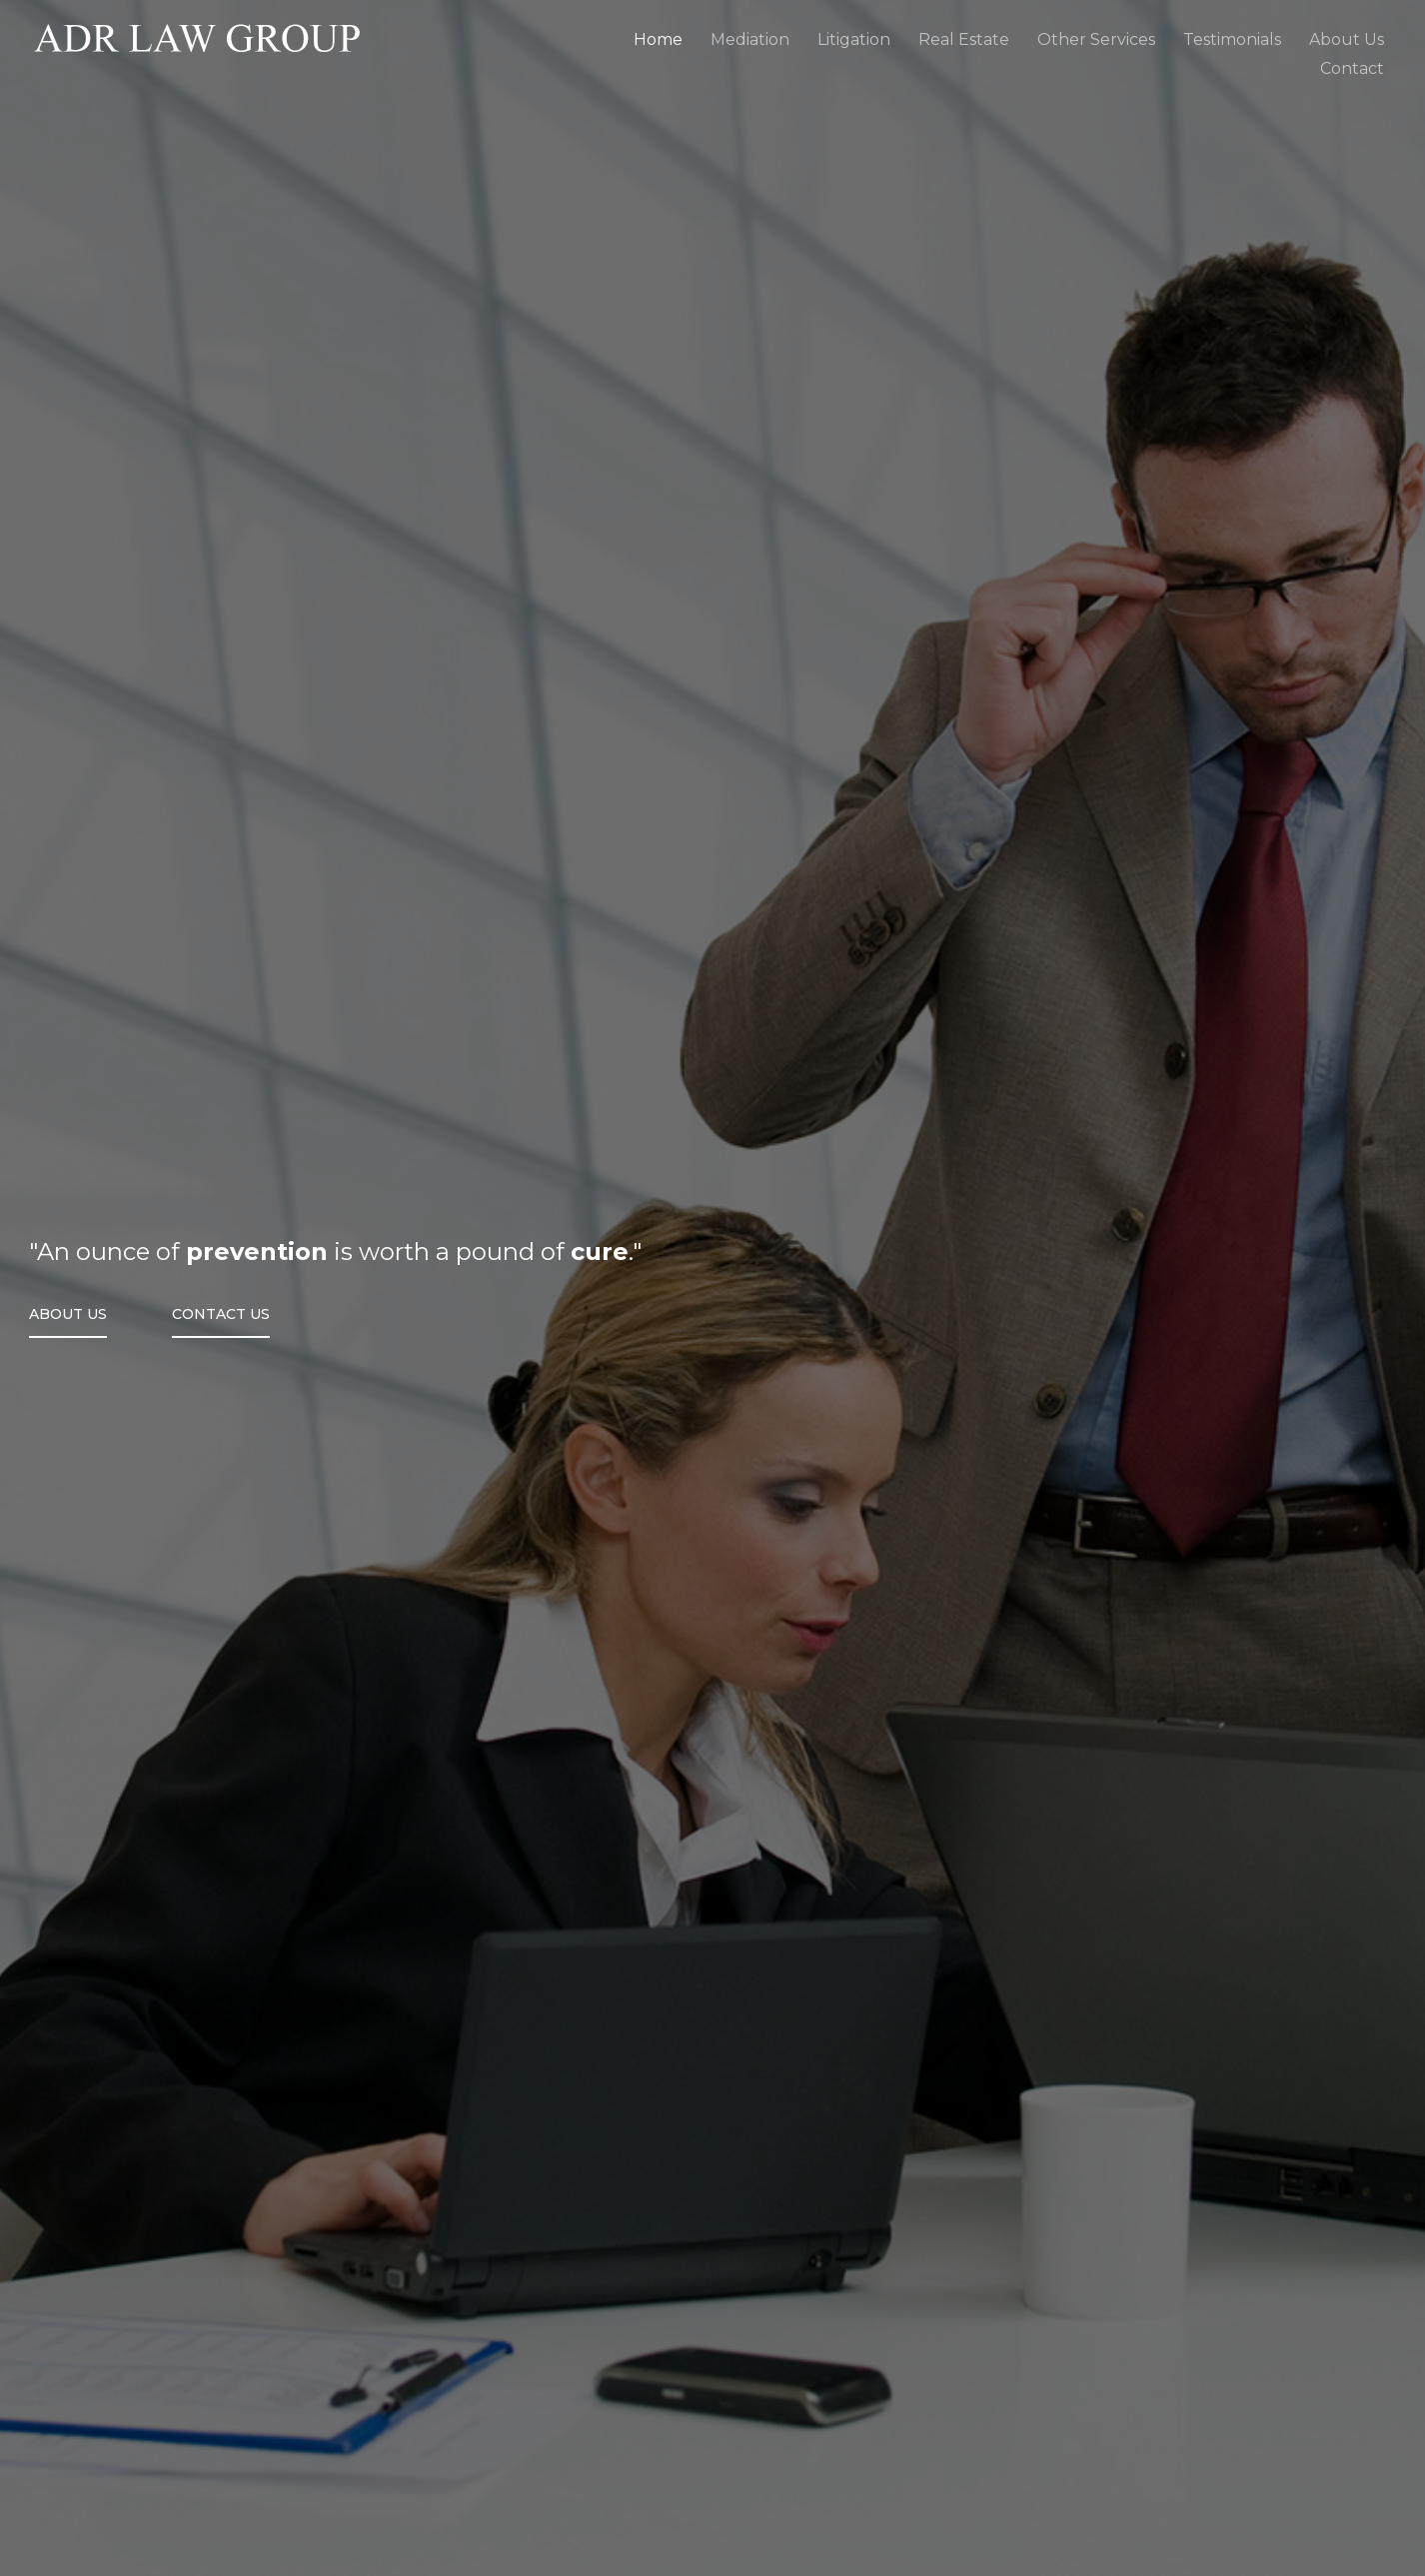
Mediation (750, 39)
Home (658, 39)
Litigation (853, 39)
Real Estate (963, 39)
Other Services (1096, 39)
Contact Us (221, 1314)
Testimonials (1232, 39)
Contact (1352, 68)
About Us (68, 1314)
